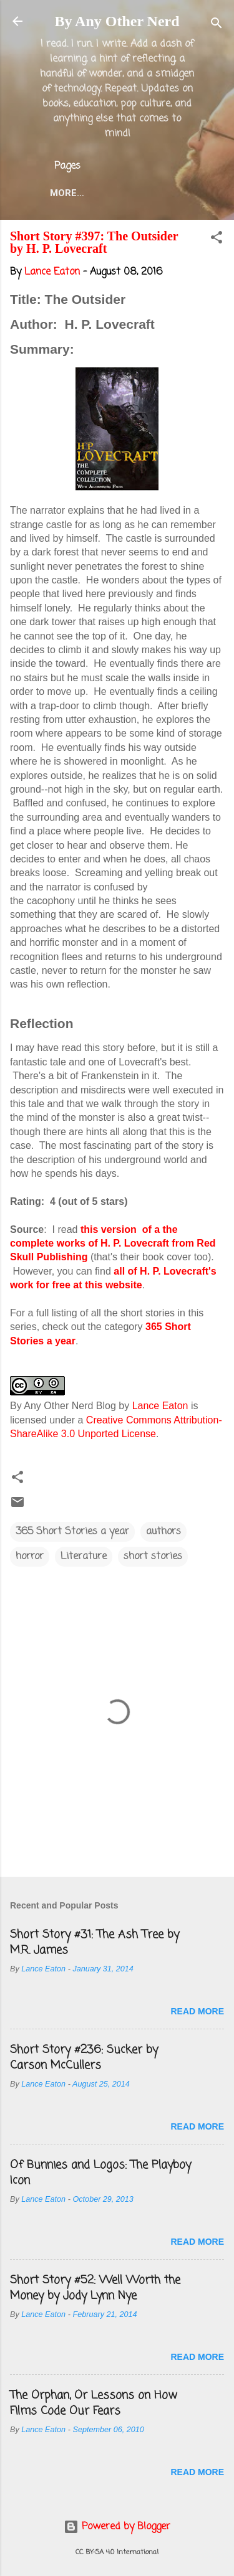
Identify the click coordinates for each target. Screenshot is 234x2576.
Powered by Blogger (117, 2526)
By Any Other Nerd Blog (63, 1405)
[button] (216, 240)
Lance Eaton (160, 1405)
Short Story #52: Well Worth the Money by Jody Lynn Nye (95, 2288)
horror (30, 1556)
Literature (84, 1556)
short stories (153, 1556)
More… (67, 193)
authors (163, 1531)
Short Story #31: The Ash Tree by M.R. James (94, 1942)
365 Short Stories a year (72, 1531)
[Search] (216, 25)
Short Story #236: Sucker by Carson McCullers (84, 2057)
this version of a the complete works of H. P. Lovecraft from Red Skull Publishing (113, 1243)
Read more (197, 2011)
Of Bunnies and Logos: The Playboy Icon (100, 2172)
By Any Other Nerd (116, 21)
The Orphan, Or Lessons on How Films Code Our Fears (93, 2403)
